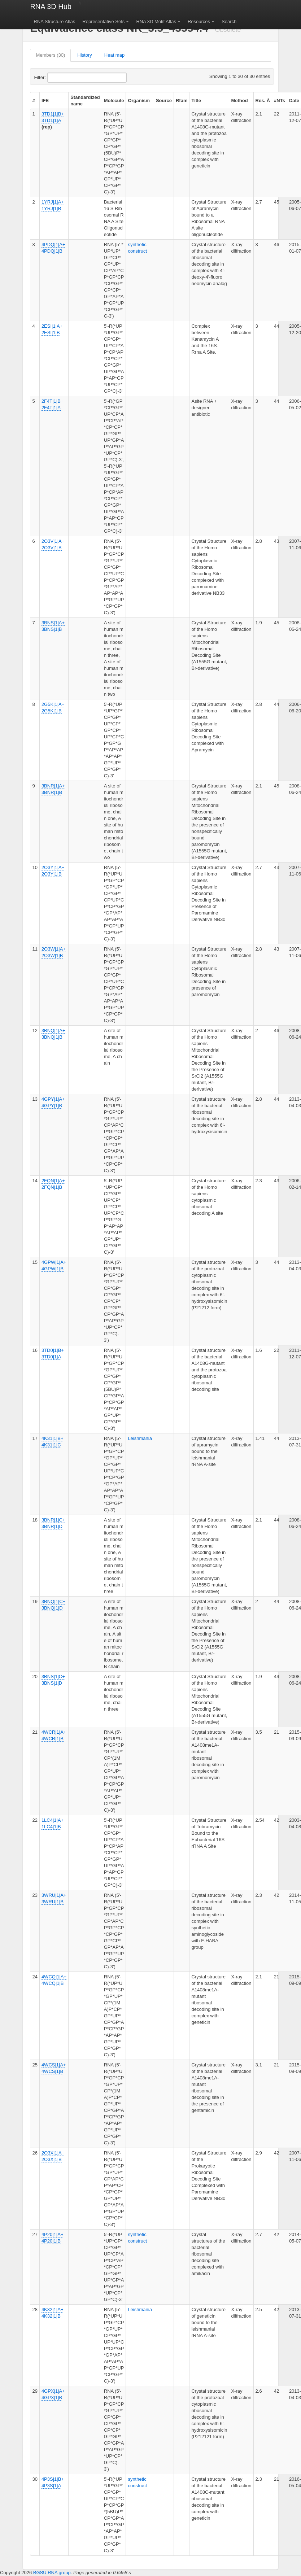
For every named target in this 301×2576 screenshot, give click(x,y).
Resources (199, 21)
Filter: (57, 78)
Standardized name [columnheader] (85, 100)
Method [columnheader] (239, 100)
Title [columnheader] (196, 100)
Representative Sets (103, 21)
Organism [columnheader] (139, 100)
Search (229, 21)
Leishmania (140, 1438)
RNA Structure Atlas (54, 21)
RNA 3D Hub (50, 6)
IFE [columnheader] (45, 100)
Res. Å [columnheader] (263, 100)
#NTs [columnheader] (279, 100)
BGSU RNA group (52, 2572)
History (84, 55)
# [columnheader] (33, 100)
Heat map (114, 55)
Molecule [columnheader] (114, 100)
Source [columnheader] (164, 100)
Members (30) (50, 55)
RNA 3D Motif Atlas (156, 21)
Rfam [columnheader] (182, 100)
